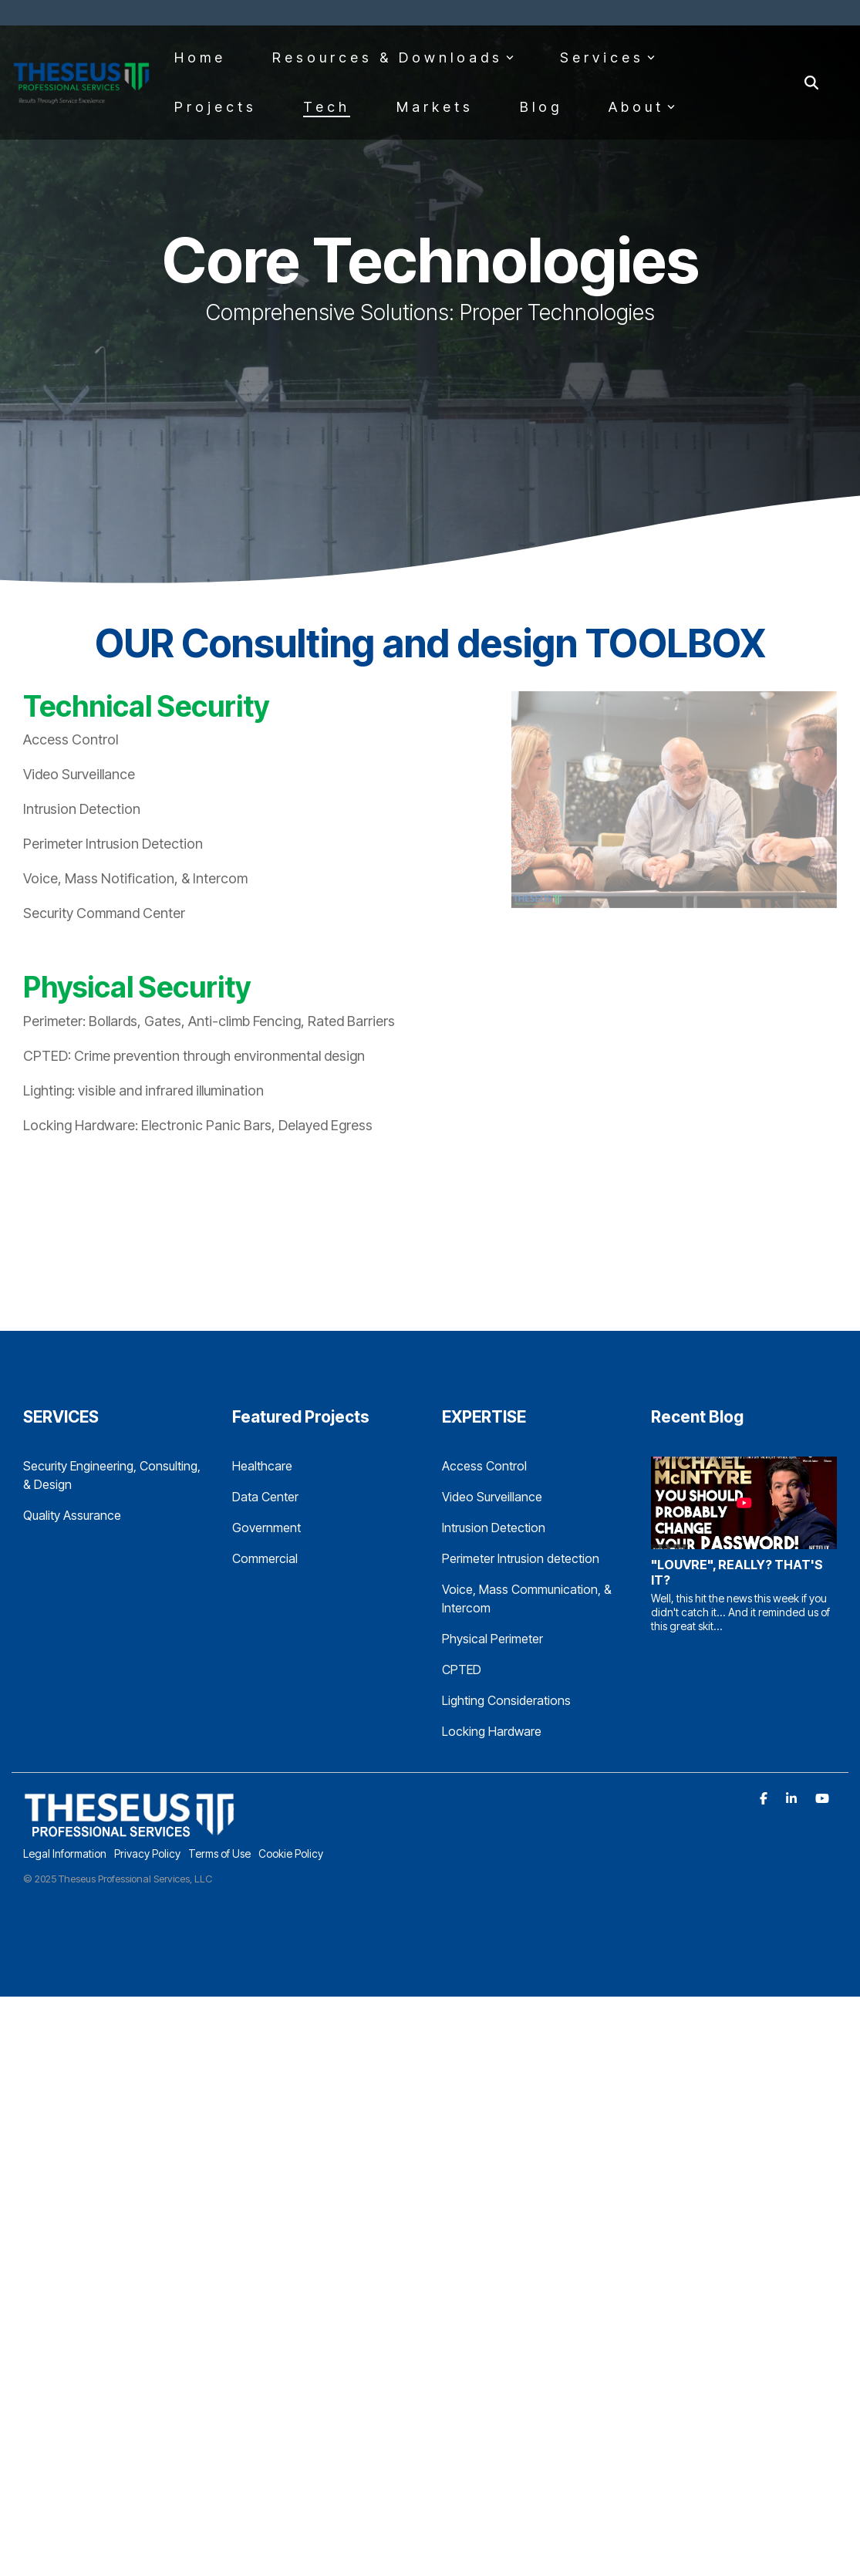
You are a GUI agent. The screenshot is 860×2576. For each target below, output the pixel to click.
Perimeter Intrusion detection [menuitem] (520, 1558)
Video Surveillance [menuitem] (492, 1496)
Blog (541, 107)
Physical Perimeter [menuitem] (492, 1638)
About (642, 107)
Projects (215, 107)
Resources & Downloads (393, 57)
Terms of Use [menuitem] (219, 1853)
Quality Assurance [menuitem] (72, 1515)
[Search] (811, 83)
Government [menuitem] (266, 1527)
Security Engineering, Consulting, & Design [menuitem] (113, 1475)
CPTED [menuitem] (461, 1669)
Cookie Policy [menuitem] (290, 1853)
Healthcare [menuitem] (262, 1466)
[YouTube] (822, 1798)
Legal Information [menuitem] (64, 1853)
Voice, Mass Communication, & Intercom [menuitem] (528, 1598)
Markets (435, 107)
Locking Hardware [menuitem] (491, 1731)
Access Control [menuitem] (484, 1466)
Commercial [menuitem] (265, 1558)
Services (607, 57)
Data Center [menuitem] (265, 1496)
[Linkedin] (793, 1798)
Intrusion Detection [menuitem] (493, 1527)
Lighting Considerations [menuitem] (506, 1700)
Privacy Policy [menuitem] (147, 1853)
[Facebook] (765, 1798)
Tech (326, 107)
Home (200, 57)
